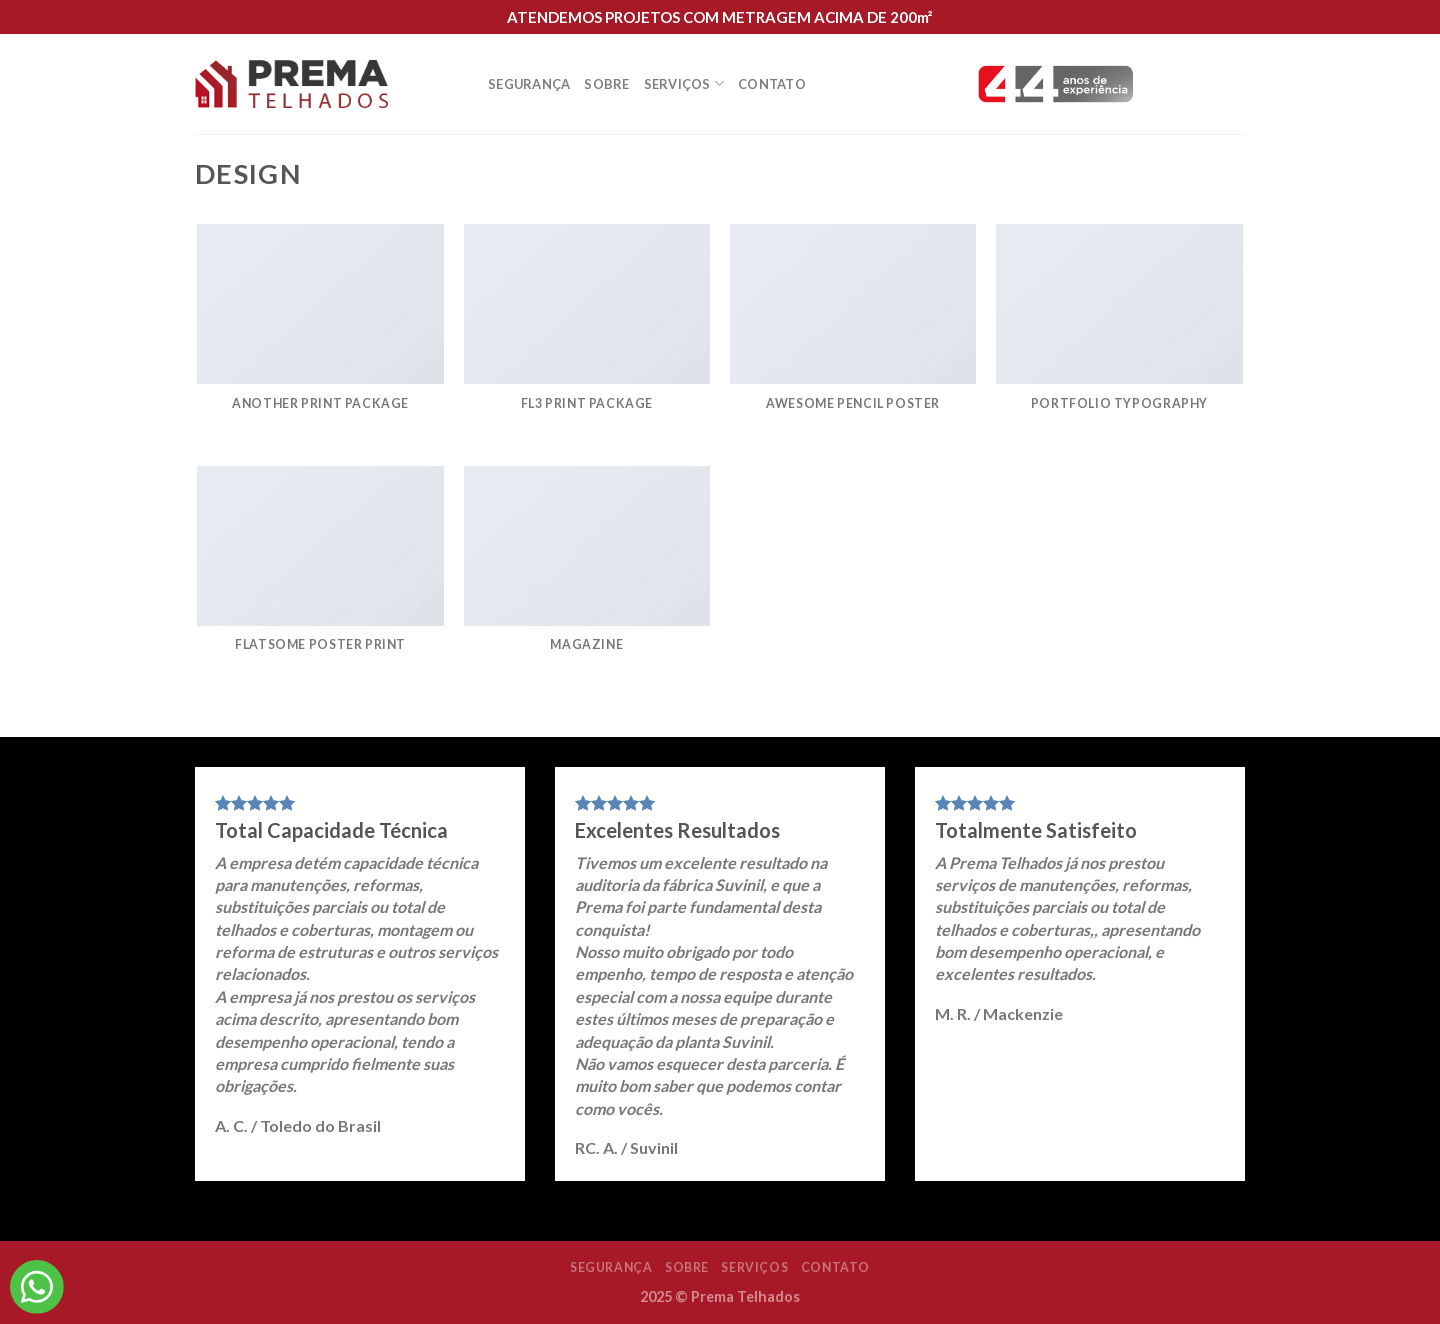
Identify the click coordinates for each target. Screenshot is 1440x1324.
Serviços (684, 83)
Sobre (606, 84)
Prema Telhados (745, 1296)
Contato (772, 84)
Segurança (529, 84)
